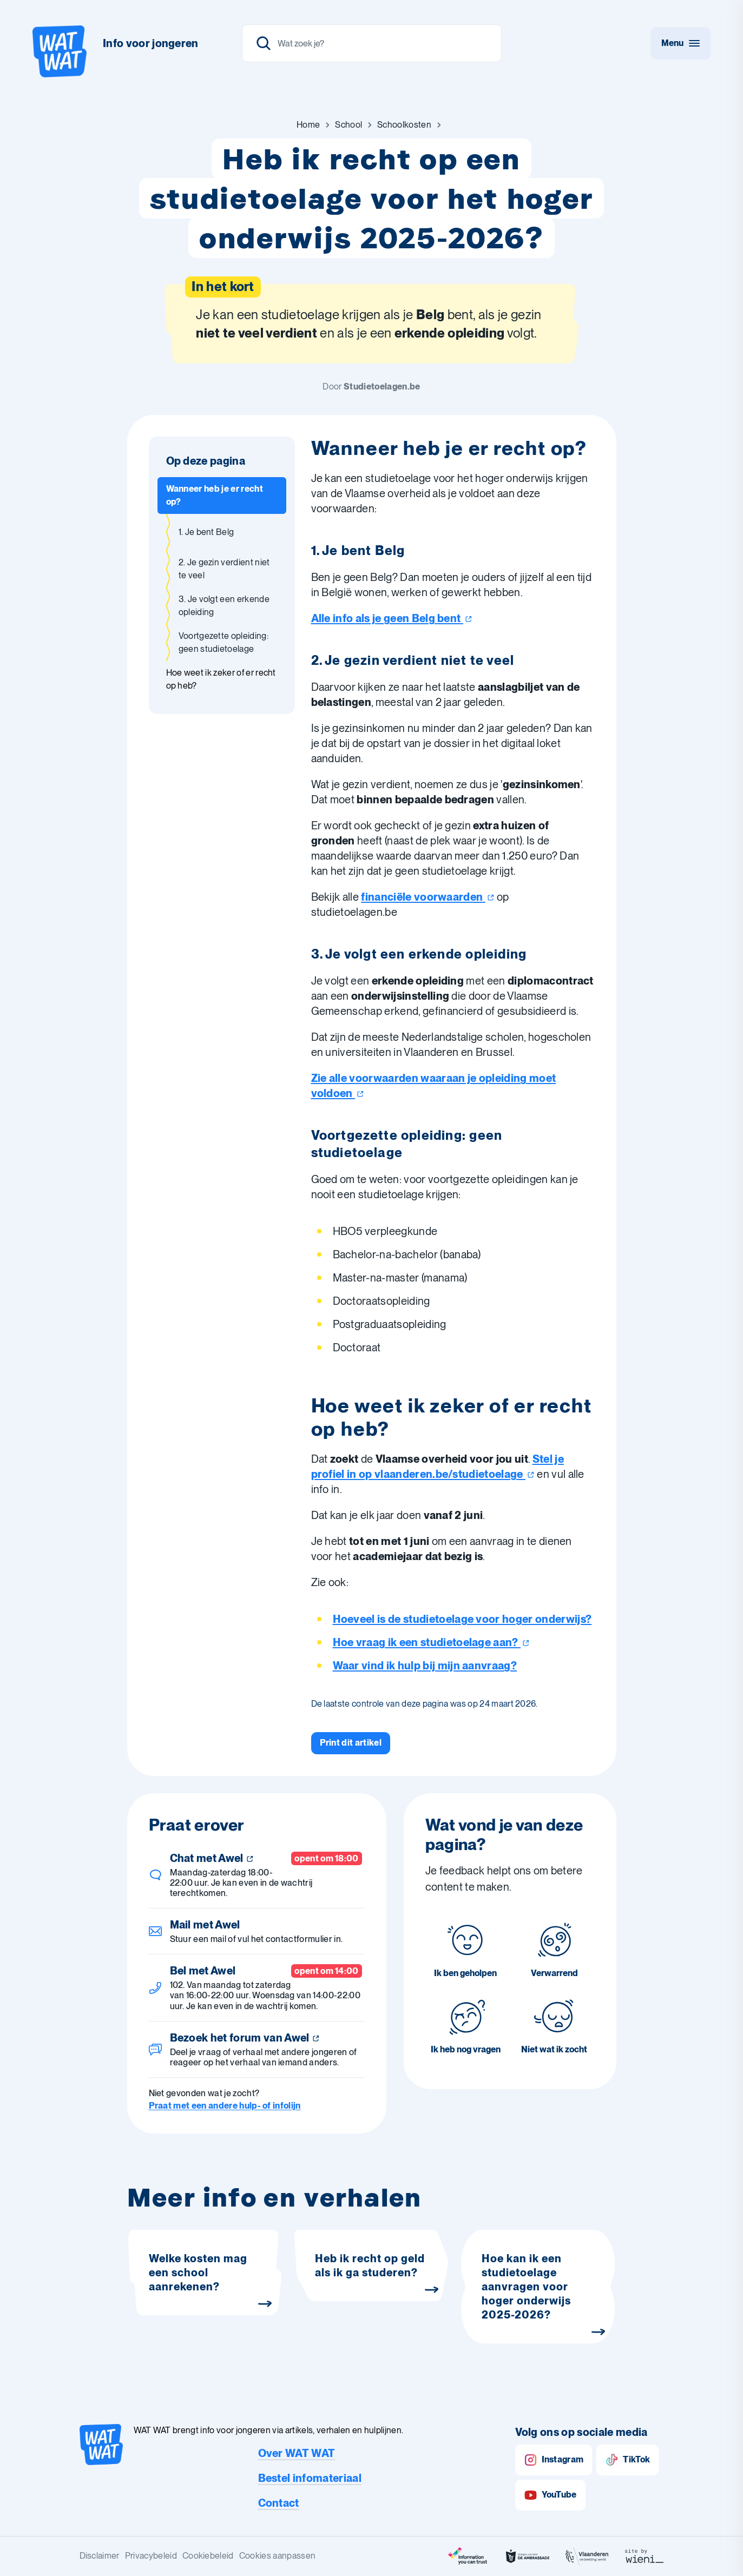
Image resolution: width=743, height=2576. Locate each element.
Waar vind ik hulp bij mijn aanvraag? (425, 1665)
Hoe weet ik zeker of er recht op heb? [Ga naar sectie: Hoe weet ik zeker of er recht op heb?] (221, 679)
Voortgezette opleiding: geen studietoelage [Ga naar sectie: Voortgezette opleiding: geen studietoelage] (223, 642)
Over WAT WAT (297, 2453)
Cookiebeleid (208, 2556)
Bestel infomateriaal (309, 2478)
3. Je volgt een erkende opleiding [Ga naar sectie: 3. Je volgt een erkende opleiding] (224, 605)
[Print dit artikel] (350, 1743)
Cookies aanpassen (277, 2556)
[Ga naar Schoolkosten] (404, 125)
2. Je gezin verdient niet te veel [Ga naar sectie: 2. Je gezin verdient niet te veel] (224, 568)
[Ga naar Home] (308, 125)
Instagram (554, 2460)
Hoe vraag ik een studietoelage (431, 1642)
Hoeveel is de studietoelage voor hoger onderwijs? (462, 1619)
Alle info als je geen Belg (391, 618)
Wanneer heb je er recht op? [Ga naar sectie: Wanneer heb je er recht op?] (214, 495)
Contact (278, 2502)
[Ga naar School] (348, 125)
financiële (427, 896)
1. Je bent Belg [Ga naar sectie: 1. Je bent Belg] (206, 532)
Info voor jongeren (151, 43)
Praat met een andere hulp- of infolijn (225, 2106)
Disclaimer (100, 2556)
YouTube (550, 2495)
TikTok (627, 2460)
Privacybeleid (151, 2556)
